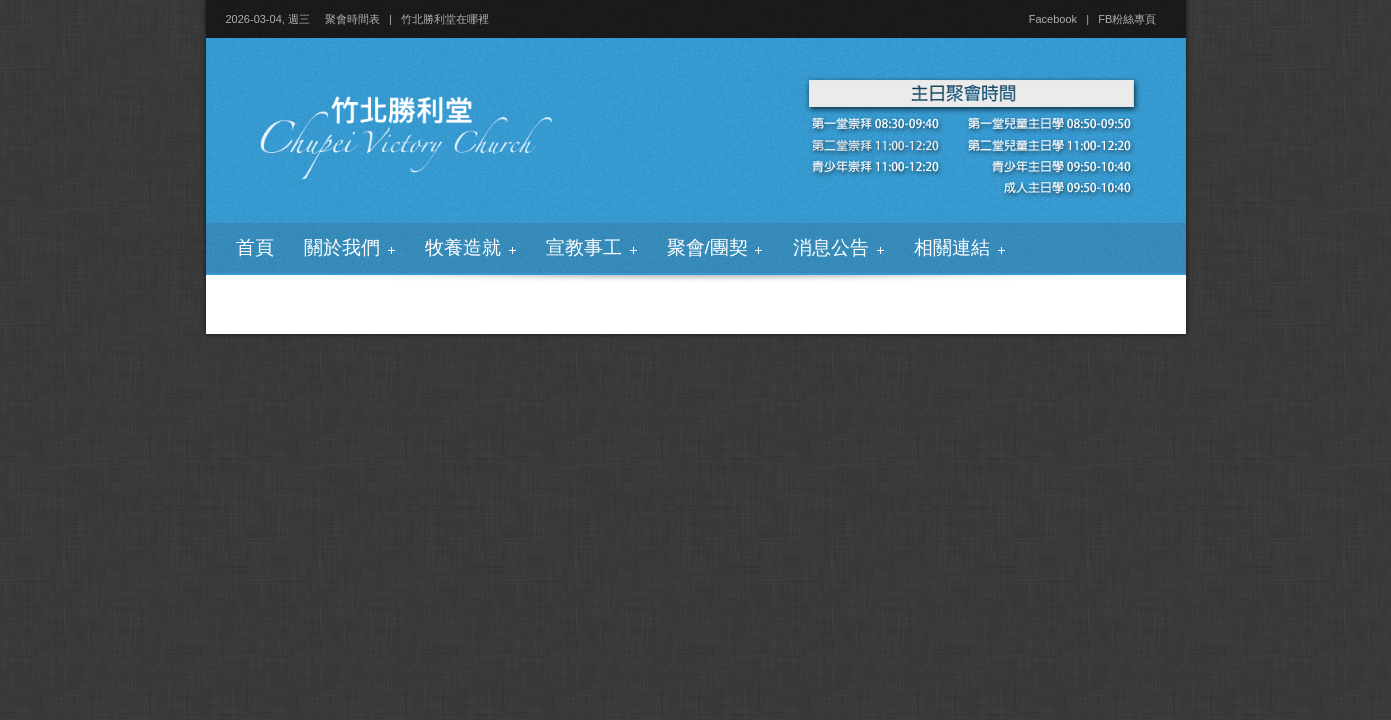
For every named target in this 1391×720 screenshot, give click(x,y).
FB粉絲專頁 (1127, 19)
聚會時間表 (352, 19)
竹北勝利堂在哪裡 (445, 19)
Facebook (1053, 19)
